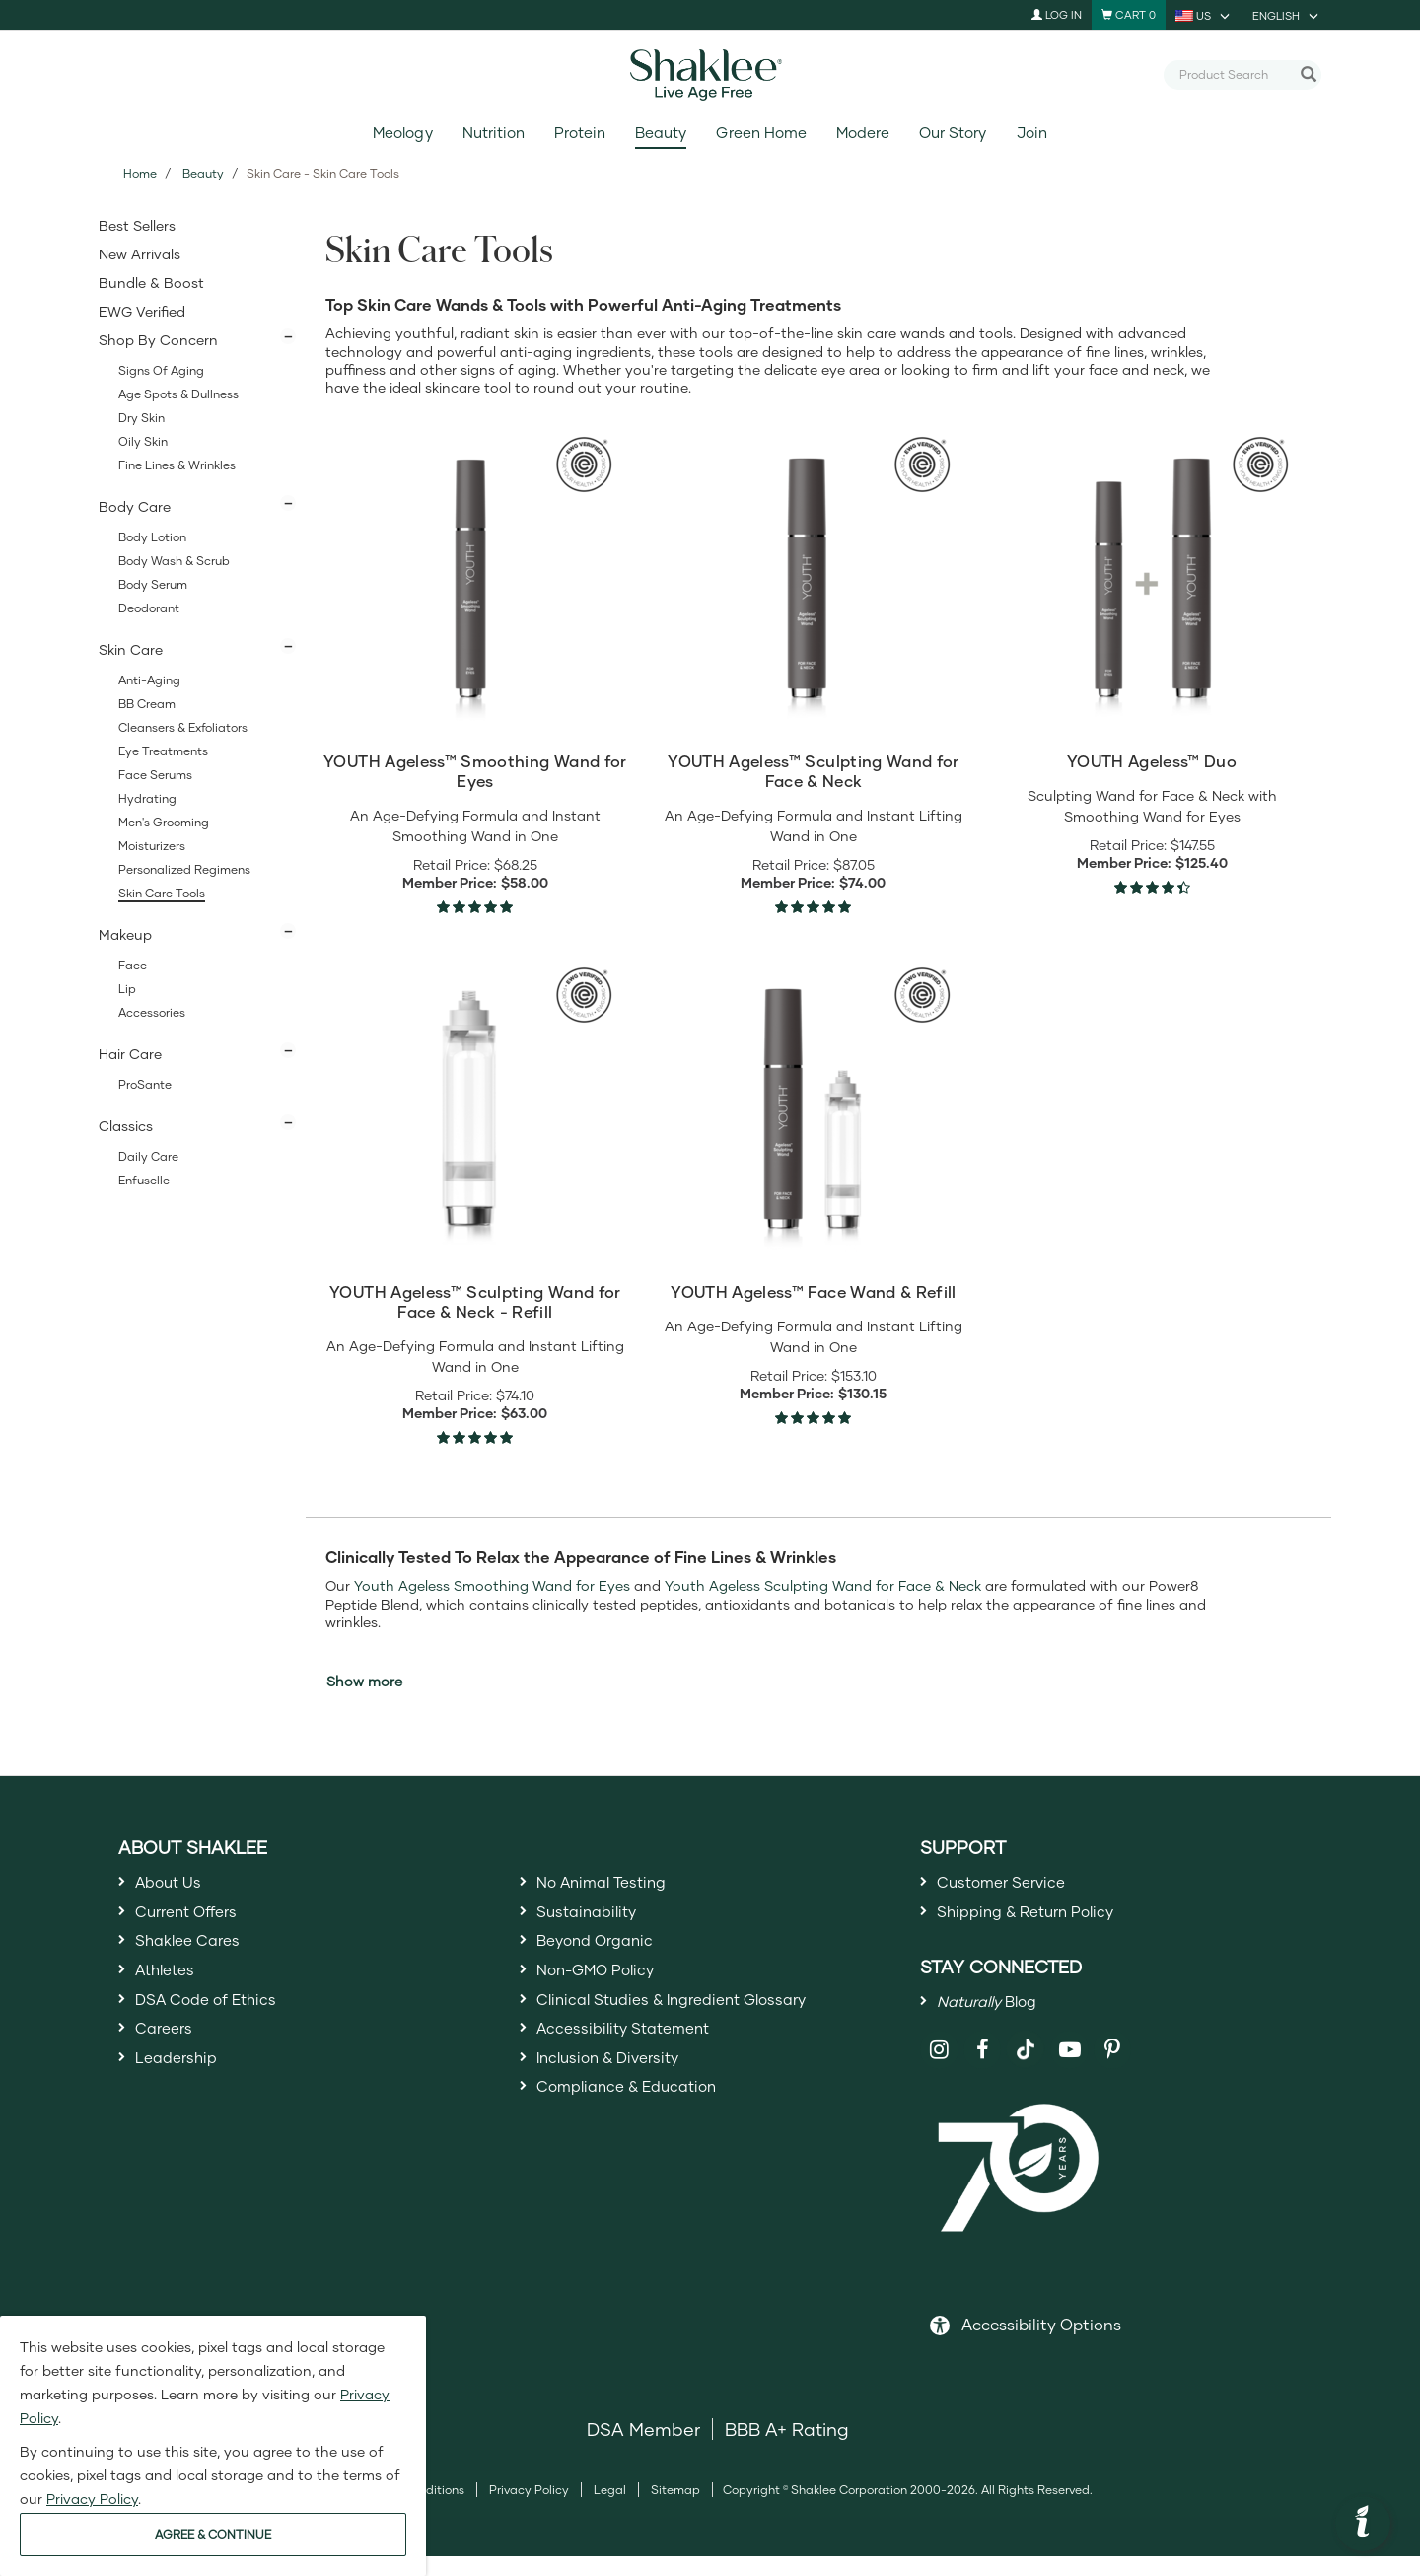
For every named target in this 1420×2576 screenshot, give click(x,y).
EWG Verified (142, 311)
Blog (997, 2018)
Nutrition (493, 132)
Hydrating (147, 798)
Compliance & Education (643, 2135)
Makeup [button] (125, 934)
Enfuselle (144, 1180)
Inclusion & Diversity (620, 2100)
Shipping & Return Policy (1042, 1921)
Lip (127, 988)
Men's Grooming (163, 822)
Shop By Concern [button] (158, 339)
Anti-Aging (149, 680)
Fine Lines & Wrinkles (177, 465)
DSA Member (643, 2449)
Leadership (183, 2100)
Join (1032, 132)
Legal (610, 2509)
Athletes (170, 1992)
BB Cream (147, 703)
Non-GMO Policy (607, 1992)
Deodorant (148, 608)
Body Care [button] (135, 506)
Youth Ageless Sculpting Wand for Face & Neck (823, 1585)
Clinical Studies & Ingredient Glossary (696, 2028)
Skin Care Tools (161, 893)
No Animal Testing (614, 1885)
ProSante (145, 1084)
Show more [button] (364, 1681)
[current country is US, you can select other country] (1204, 15)
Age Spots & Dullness (178, 394)
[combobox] (1235, 74)
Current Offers (195, 1921)
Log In (1056, 14)
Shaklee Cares (197, 1957)
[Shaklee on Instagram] (939, 2069)
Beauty (660, 132)
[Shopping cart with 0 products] (1129, 15)
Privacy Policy (529, 2509)
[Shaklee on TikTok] (1025, 2058)
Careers (168, 2064)
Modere (862, 132)
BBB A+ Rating (787, 2449)
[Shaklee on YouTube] (1069, 2069)
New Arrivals (139, 254)
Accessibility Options (1041, 2343)
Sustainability (594, 1921)
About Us (175, 1885)
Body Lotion (152, 537)
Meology (402, 132)
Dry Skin (141, 417)
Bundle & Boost (151, 282)
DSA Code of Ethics (219, 2028)
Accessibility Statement (637, 2064)
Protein (579, 132)
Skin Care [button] (131, 649)
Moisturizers (151, 845)
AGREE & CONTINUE (213, 2534)
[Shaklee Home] (710, 75)
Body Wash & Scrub (174, 560)
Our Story (952, 132)
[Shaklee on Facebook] (982, 2069)
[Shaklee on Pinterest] (1113, 2069)
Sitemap (675, 2509)
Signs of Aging (161, 370)
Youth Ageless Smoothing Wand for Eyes (492, 1585)
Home (140, 173)
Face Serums (155, 774)
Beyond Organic (605, 1957)
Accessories (151, 1012)
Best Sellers (137, 225)
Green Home (761, 132)
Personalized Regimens (184, 869)
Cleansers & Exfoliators (183, 727)
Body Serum (152, 584)
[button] (1362, 2523)
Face (132, 965)
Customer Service (1013, 1885)
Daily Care (148, 1156)
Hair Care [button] (130, 1053)
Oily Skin (143, 441)
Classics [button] (126, 1125)
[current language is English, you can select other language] (1286, 15)
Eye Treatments (163, 751)
